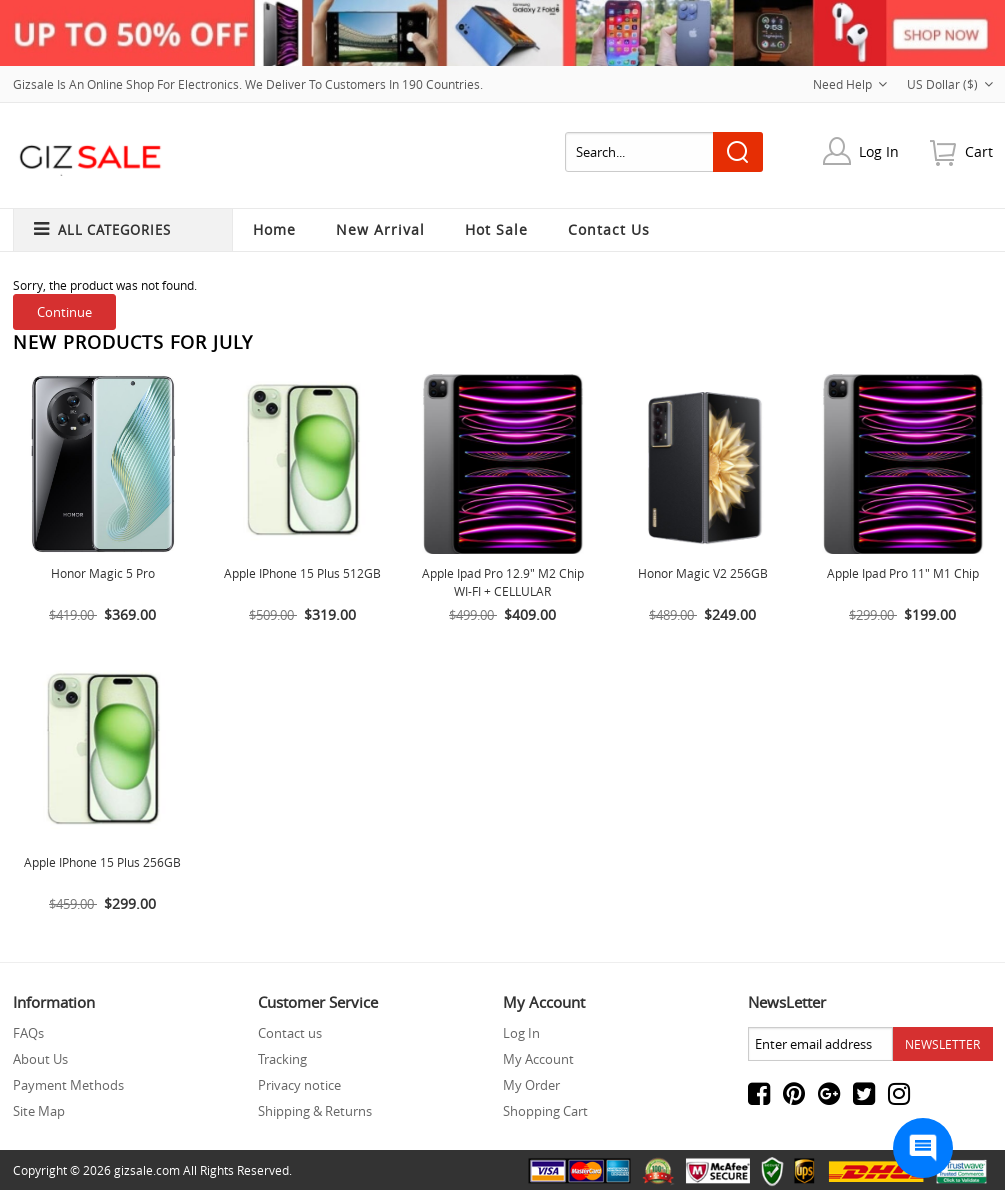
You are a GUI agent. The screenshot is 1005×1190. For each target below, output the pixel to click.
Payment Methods (68, 1085)
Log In (879, 151)
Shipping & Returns (315, 1111)
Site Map (39, 1111)
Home (274, 229)
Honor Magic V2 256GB (703, 573)
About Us (40, 1059)
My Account (538, 1059)
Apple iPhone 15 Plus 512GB (302, 573)
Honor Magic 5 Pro (103, 573)
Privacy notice (299, 1085)
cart (979, 151)
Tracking (282, 1059)
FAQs (28, 1033)
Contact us (290, 1033)
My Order (531, 1085)
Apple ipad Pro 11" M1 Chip (903, 573)
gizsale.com (147, 1170)
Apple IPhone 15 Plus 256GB (102, 862)
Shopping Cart (545, 1111)
